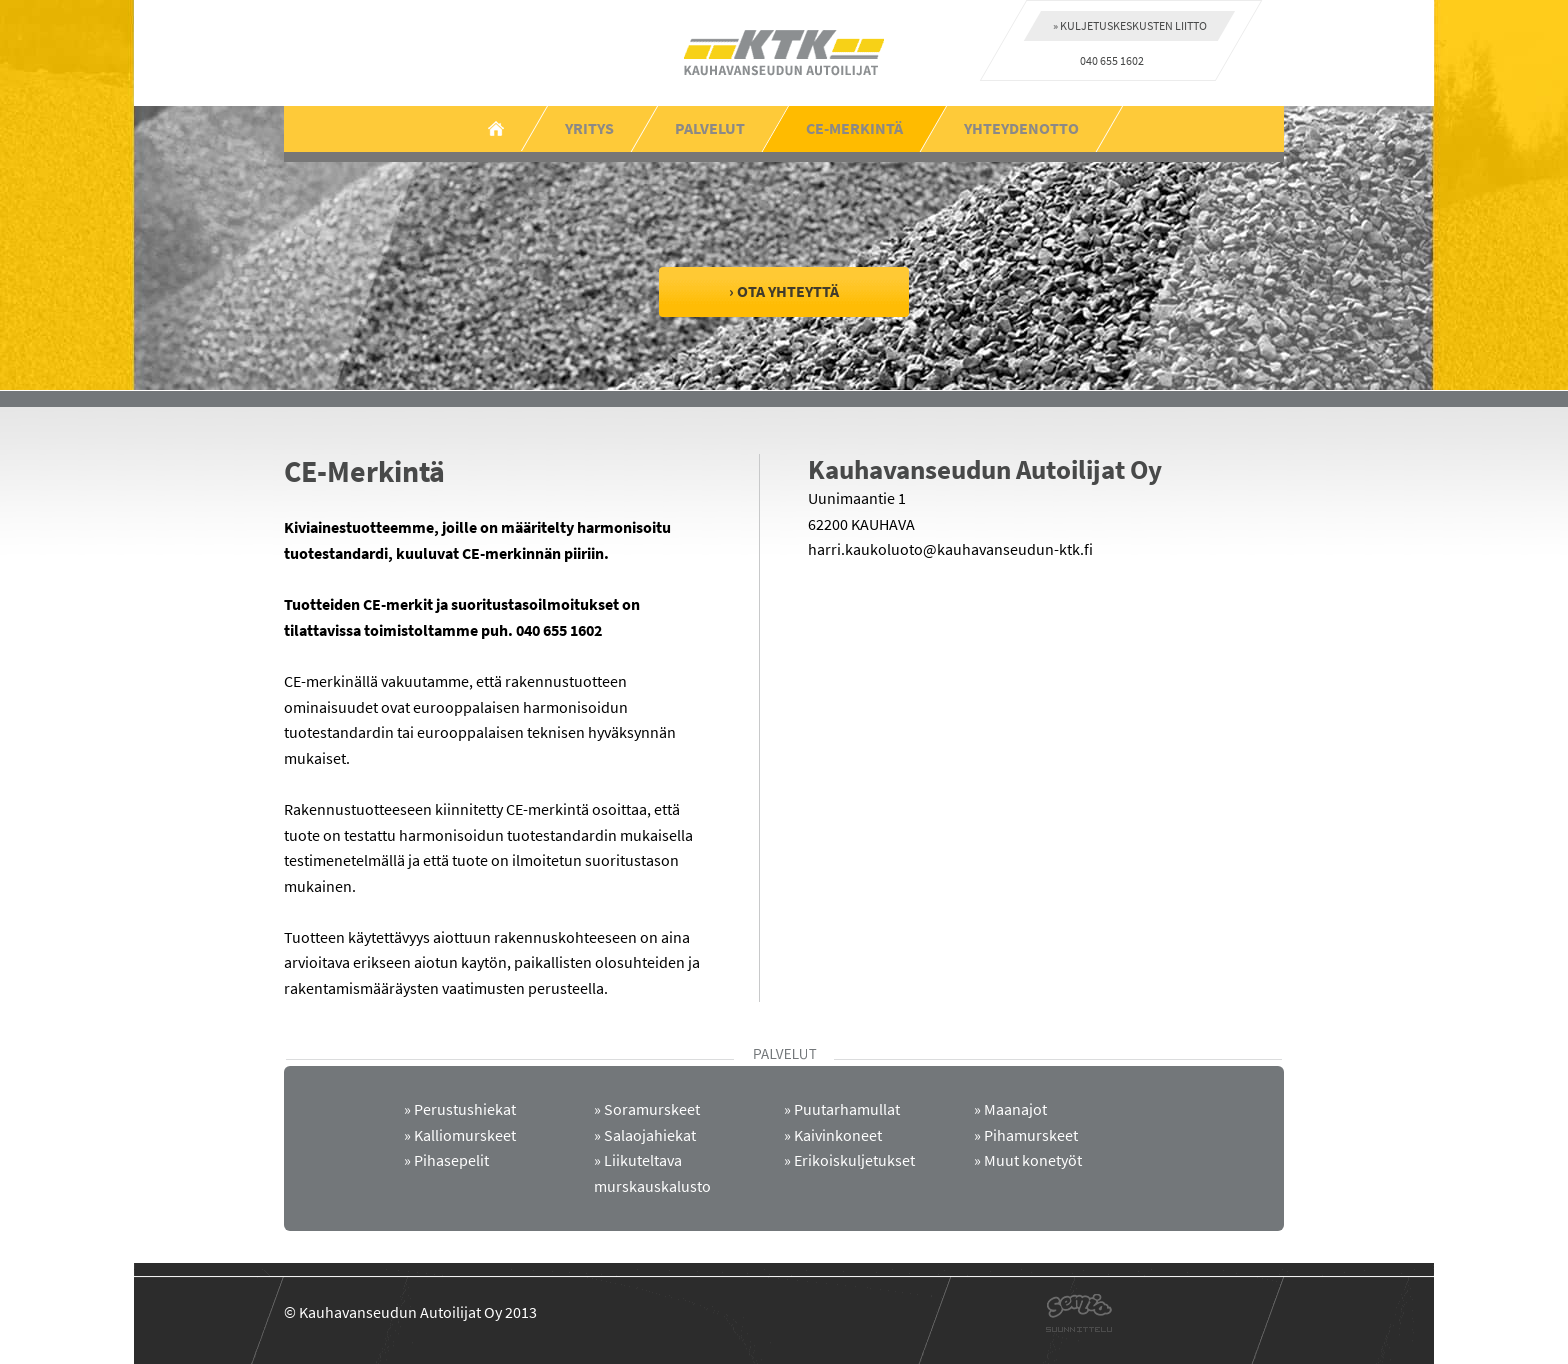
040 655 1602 (1112, 60)
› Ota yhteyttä (784, 291)
